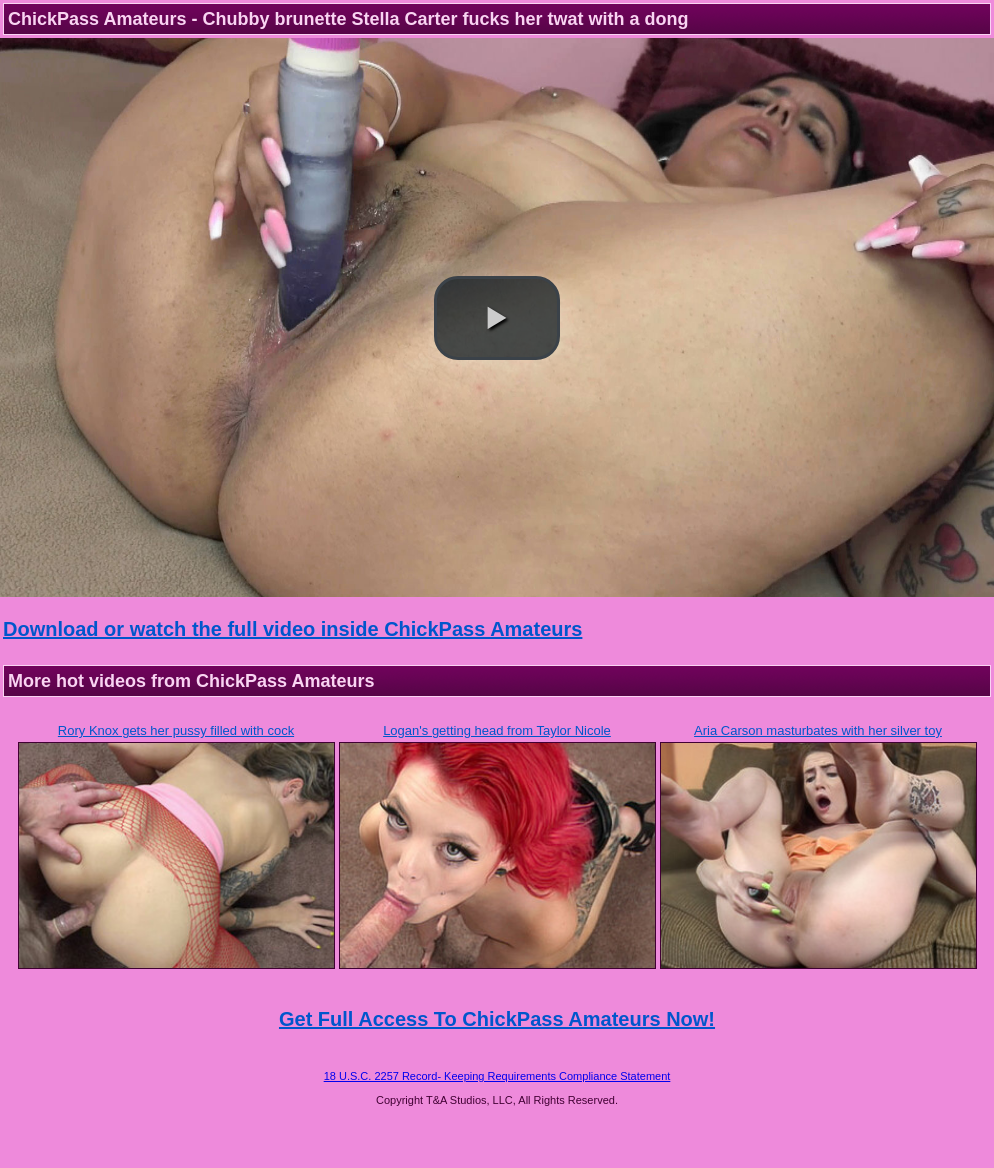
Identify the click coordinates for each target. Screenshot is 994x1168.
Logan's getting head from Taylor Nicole (497, 730)
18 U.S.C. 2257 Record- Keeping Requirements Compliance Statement (497, 1076)
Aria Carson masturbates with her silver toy (818, 730)
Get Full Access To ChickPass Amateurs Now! (497, 1019)
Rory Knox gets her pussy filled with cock (176, 730)
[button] (497, 318)
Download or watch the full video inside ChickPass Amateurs (292, 629)
